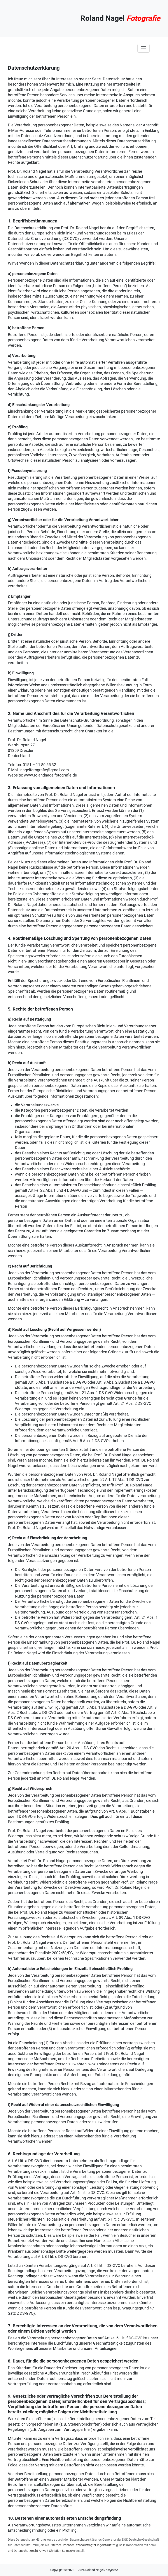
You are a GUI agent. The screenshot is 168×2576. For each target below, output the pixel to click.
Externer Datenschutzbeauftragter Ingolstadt (80, 2545)
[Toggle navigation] (143, 48)
